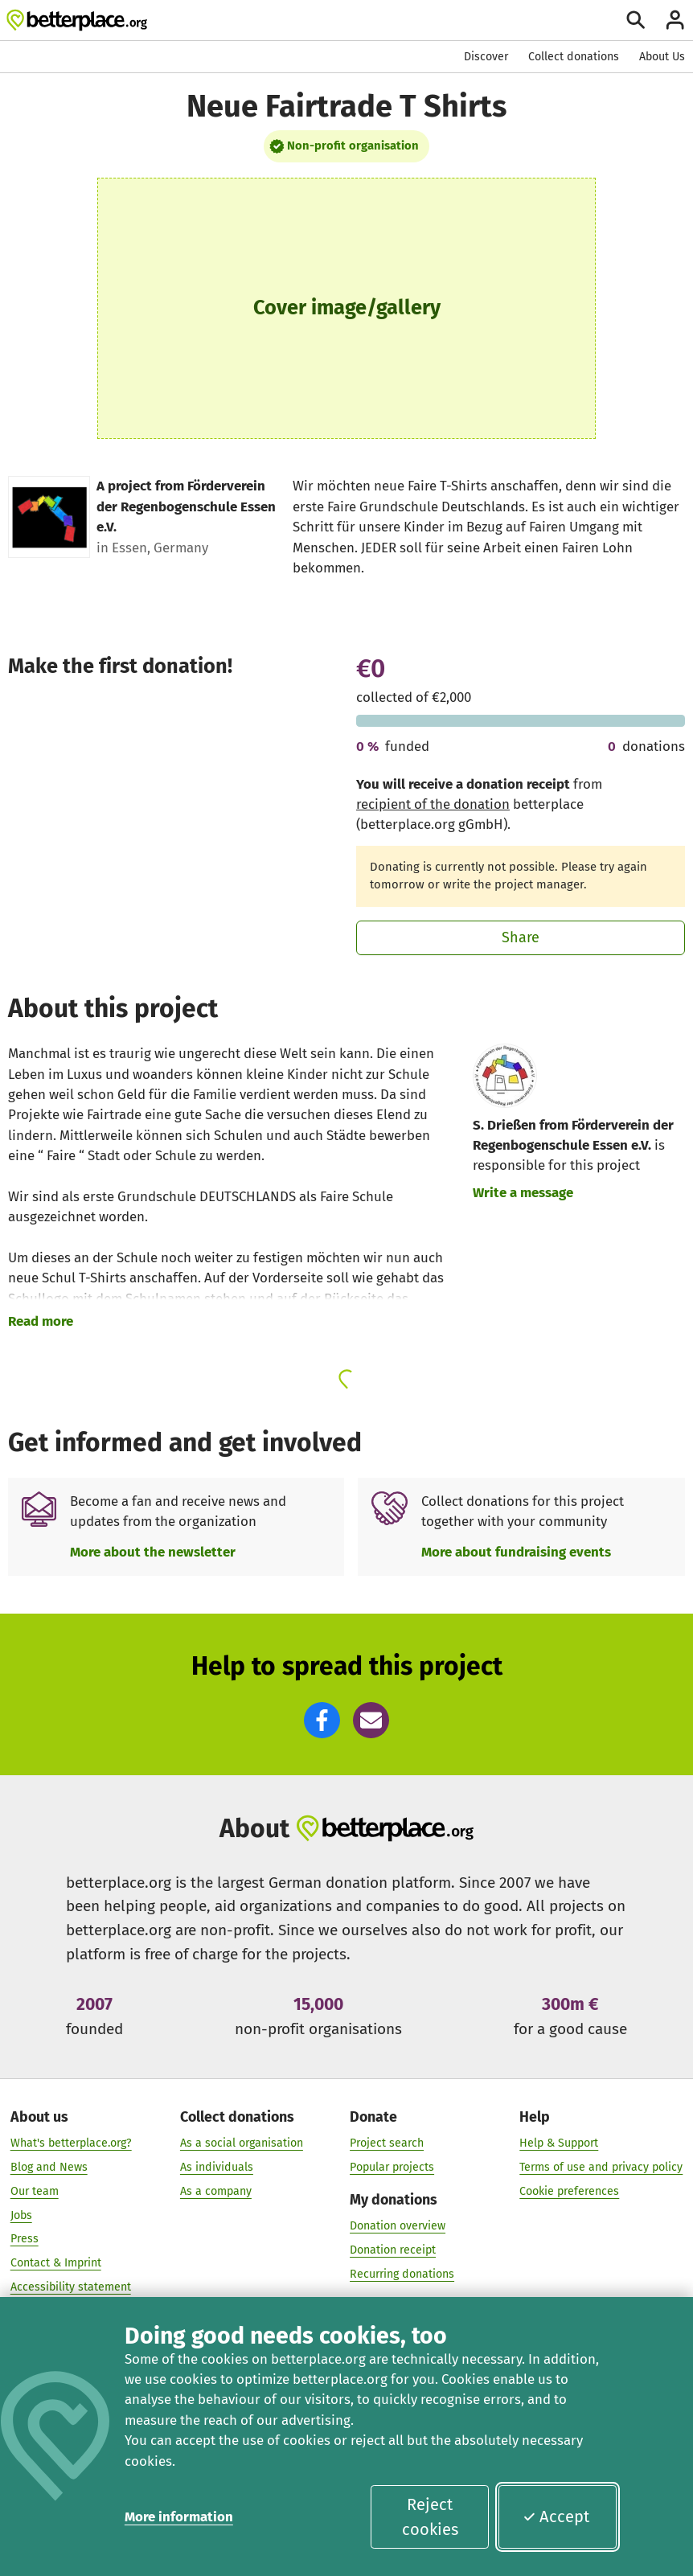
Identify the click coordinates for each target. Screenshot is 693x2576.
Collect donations (573, 57)
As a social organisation (241, 2143)
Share (520, 937)
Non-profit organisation (353, 145)
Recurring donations (402, 2274)
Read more (40, 1321)
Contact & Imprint (55, 2263)
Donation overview (397, 2226)
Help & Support (558, 2143)
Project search (387, 2143)
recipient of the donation (433, 804)
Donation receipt (393, 2250)
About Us (662, 57)
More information (179, 2516)
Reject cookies (430, 2516)
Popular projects (392, 2167)
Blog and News (49, 2167)
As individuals (216, 2167)
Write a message (523, 1192)
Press (24, 2239)
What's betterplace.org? (71, 2143)
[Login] (675, 20)
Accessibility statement (70, 2287)
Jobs (21, 2214)
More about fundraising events (516, 1552)
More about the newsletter (153, 1552)
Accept (556, 2516)
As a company (216, 2190)
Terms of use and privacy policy (601, 2167)
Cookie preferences (569, 2190)
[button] (322, 1720)
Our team (34, 2190)
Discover (486, 57)
